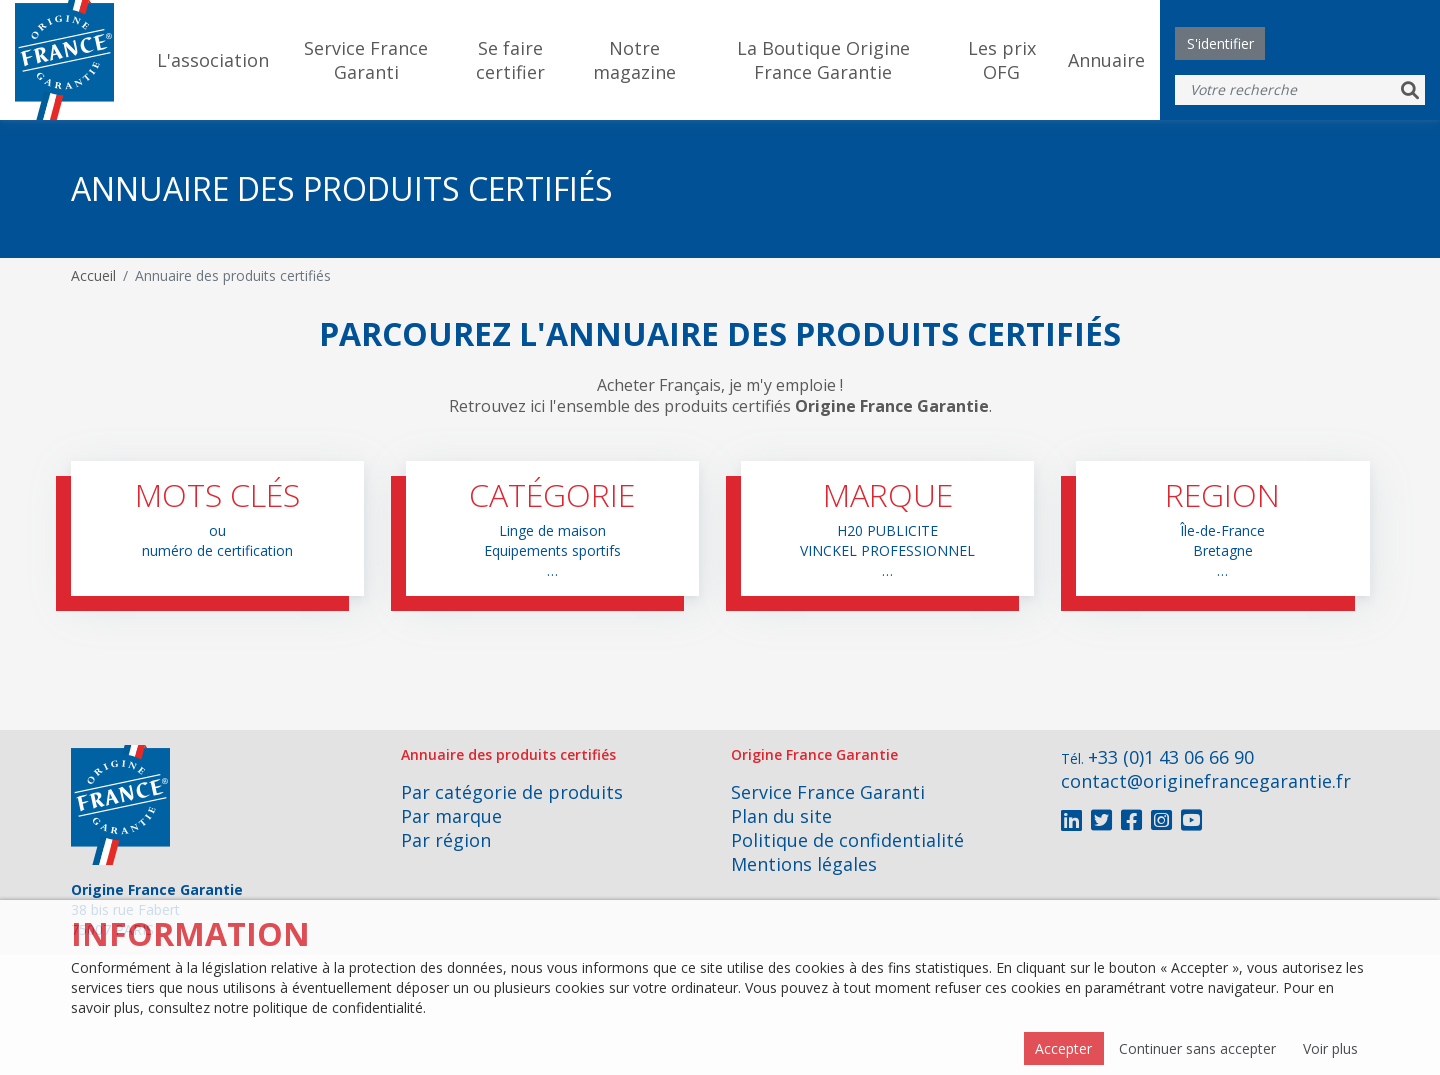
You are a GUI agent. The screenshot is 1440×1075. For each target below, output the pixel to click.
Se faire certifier (510, 60)
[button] (217, 528)
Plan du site (781, 816)
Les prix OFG (1002, 60)
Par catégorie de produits (512, 792)
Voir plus (1330, 1048)
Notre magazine (634, 60)
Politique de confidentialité (847, 840)
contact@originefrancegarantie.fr (1206, 781)
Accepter (1063, 1048)
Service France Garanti (366, 60)
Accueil (93, 275)
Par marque (451, 816)
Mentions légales (804, 864)
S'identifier (1220, 43)
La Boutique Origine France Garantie (823, 60)
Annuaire (1106, 60)
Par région (446, 840)
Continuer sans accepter (1197, 1048)
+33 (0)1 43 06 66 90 (1171, 757)
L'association (213, 60)
